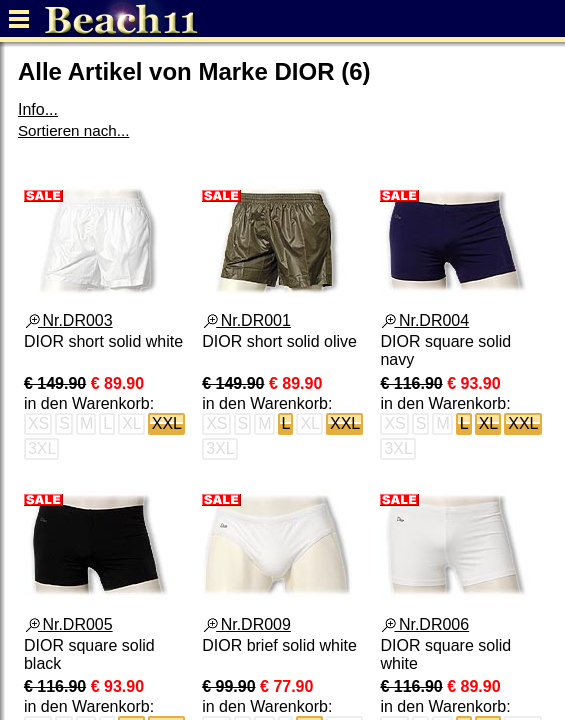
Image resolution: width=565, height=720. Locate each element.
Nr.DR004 (425, 320)
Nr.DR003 (69, 320)
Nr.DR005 (69, 624)
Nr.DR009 (247, 624)
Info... (38, 109)
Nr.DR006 (425, 624)
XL (489, 423)
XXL (167, 423)
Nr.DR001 (247, 320)
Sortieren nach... (73, 130)
